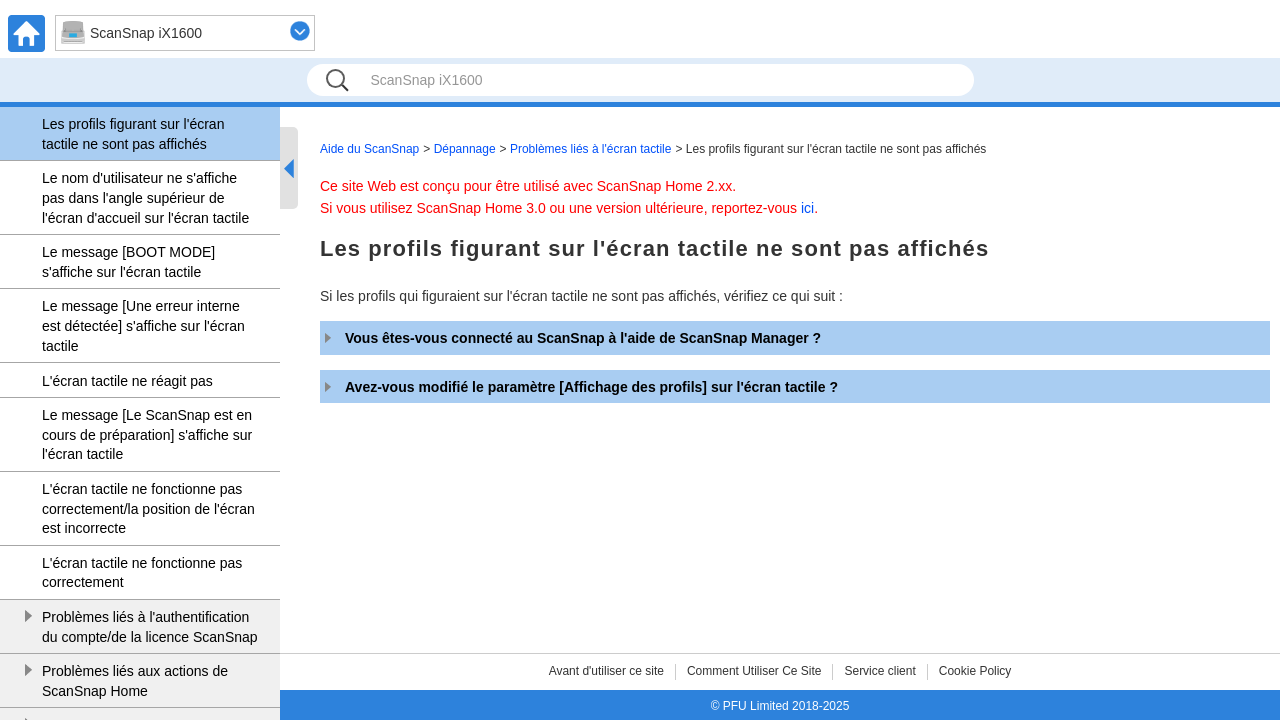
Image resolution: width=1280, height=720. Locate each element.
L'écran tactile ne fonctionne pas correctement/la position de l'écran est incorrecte (148, 508)
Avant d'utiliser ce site (606, 671)
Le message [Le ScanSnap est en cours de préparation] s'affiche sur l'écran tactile (147, 434)
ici (807, 208)
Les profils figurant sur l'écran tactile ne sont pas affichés (133, 134)
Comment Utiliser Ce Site (754, 671)
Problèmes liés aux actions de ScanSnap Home (135, 681)
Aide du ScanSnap (369, 149)
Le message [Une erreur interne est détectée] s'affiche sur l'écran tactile (143, 325)
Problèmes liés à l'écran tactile (591, 149)
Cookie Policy (975, 671)
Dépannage (465, 149)
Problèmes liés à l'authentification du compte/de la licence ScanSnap (150, 627)
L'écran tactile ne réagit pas (127, 381)
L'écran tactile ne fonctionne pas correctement (142, 573)
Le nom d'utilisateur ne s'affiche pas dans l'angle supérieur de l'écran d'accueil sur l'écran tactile (145, 197)
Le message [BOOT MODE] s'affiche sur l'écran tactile (128, 262)
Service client (879, 671)
